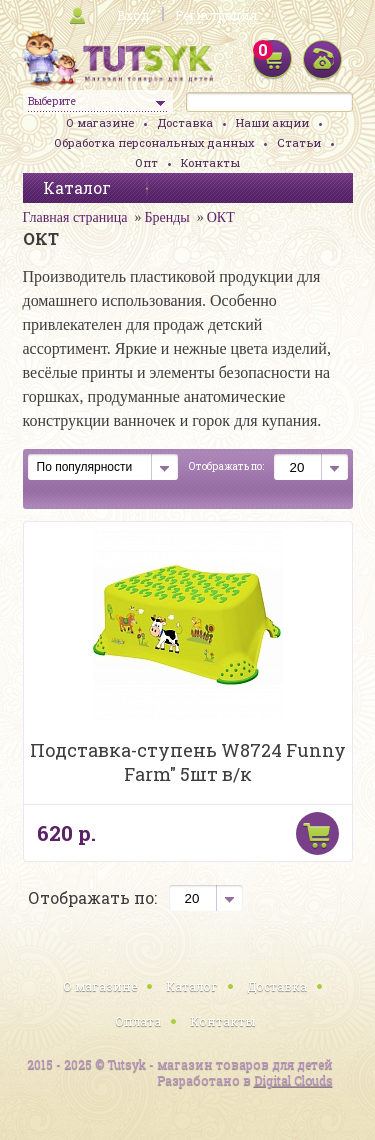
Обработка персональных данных (154, 142)
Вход (133, 15)
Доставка (185, 122)
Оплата (138, 1021)
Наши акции (272, 122)
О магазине (100, 122)
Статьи (299, 142)
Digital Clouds (293, 1080)
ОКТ (221, 217)
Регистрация (216, 15)
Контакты (210, 162)
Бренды (166, 217)
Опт (146, 162)
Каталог (192, 986)
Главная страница (75, 217)
